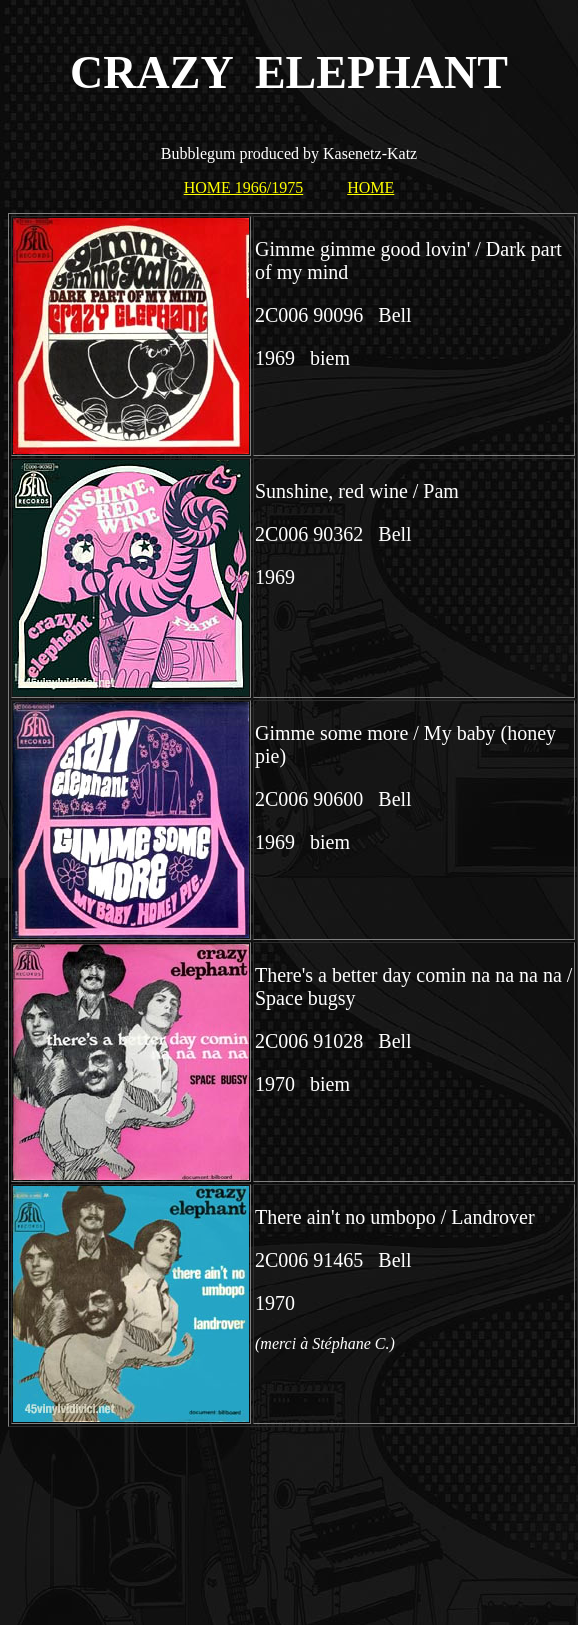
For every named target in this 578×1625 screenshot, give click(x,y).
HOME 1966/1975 (244, 187)
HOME (370, 187)
